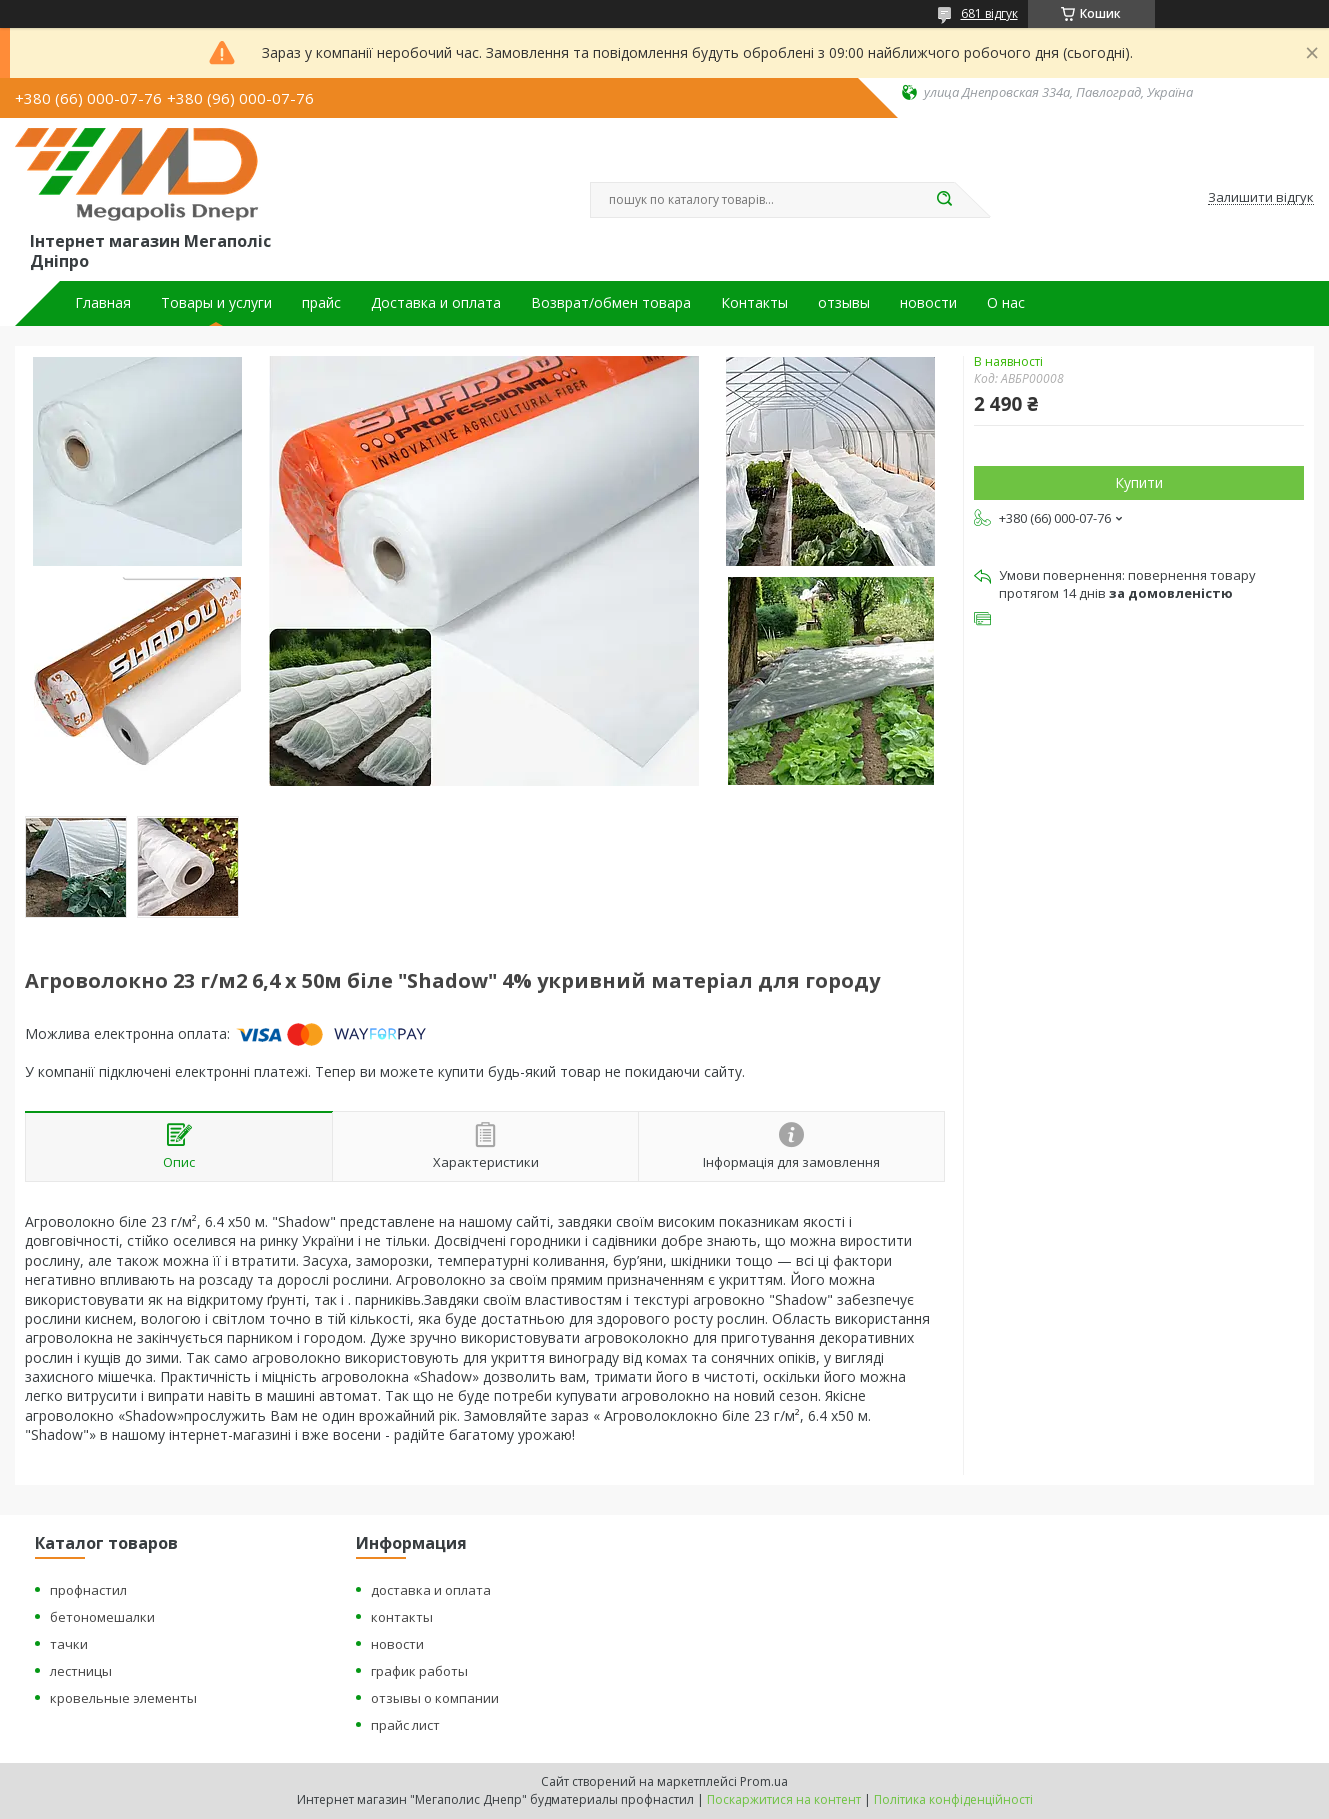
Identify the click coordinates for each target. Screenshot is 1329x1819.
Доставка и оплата (436, 303)
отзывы (844, 303)
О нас (1006, 303)
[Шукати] (945, 200)
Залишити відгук (1261, 198)
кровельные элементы (123, 1698)
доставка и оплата (431, 1590)
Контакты (754, 303)
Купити (1139, 482)
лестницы (81, 1671)
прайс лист (405, 1725)
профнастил (88, 1590)
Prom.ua (764, 1781)
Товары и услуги (216, 303)
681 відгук (989, 13)
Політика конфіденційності (953, 1799)
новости (928, 303)
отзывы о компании (435, 1698)
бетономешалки (102, 1617)
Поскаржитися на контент (784, 1799)
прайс (321, 303)
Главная (103, 303)
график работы (419, 1671)
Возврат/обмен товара (611, 303)
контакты (402, 1617)
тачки (69, 1644)
